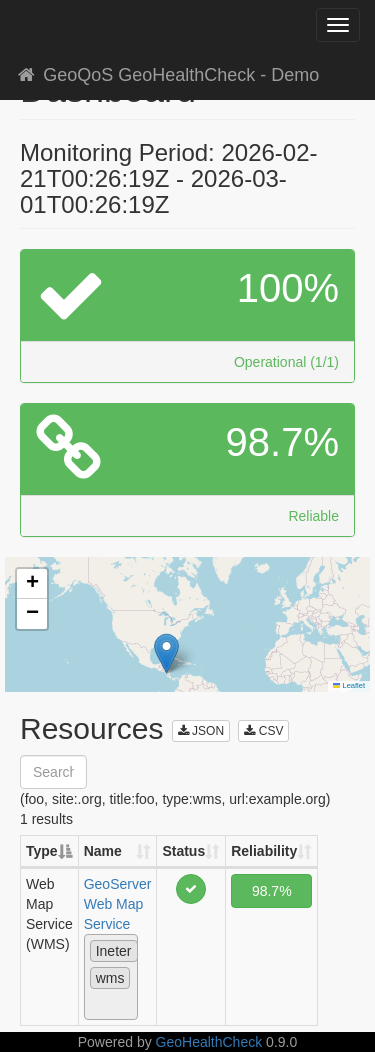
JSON (201, 731)
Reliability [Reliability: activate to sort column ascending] (264, 851)
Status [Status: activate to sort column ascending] (183, 851)
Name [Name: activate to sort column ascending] (103, 851)
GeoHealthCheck (209, 1042)
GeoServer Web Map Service (118, 904)
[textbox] (95, 1004)
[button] (166, 653)
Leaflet (349, 685)
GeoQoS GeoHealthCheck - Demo (167, 75)
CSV (263, 731)
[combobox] (111, 977)
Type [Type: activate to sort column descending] (42, 851)
